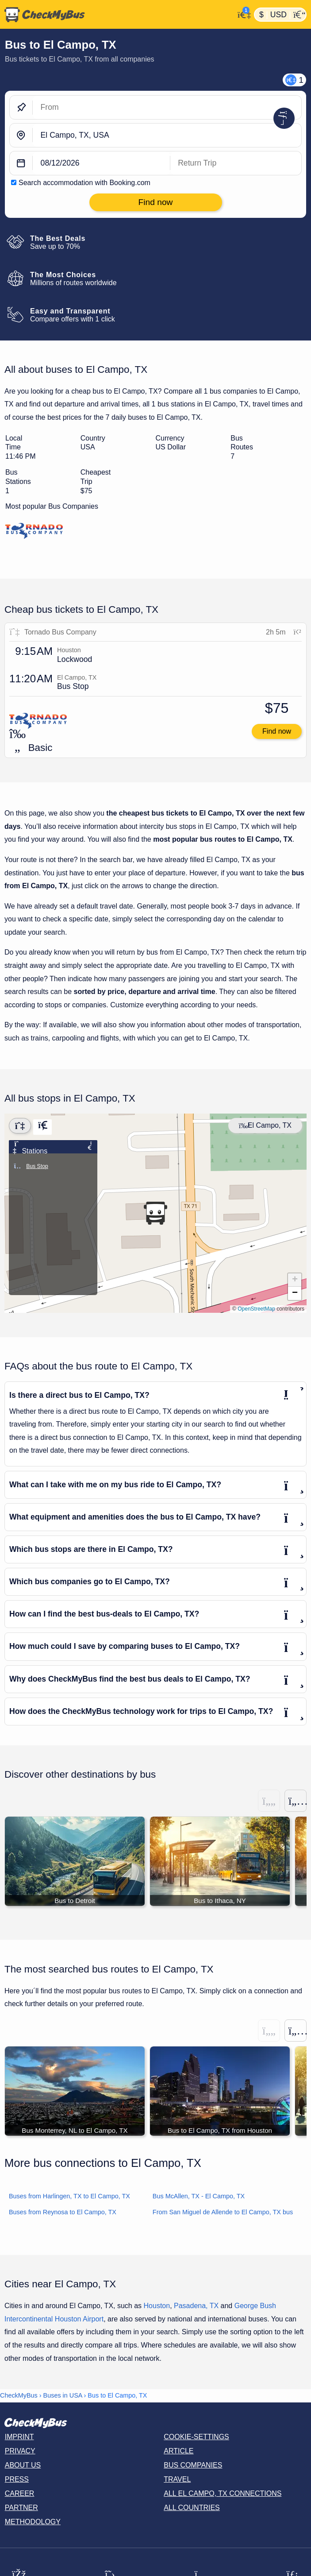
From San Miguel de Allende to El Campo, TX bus (223, 2212)
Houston (157, 2306)
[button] (155, 1213)
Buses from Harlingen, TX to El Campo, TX (69, 2197)
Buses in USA (62, 2396)
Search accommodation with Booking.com (84, 182)
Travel (177, 2480)
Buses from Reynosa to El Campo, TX (62, 2212)
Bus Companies (193, 2466)
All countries (192, 2508)
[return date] (235, 163)
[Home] (117, 14)
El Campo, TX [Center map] (265, 1125)
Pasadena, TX (196, 2306)
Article (178, 2452)
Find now (276, 731)
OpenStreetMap (256, 1309)
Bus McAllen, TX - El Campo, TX (199, 2197)
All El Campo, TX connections (222, 2494)
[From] (167, 107)
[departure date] (101, 163)
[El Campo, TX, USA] (167, 135)
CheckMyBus (19, 2396)
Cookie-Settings (196, 2437)
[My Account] (242, 13)
